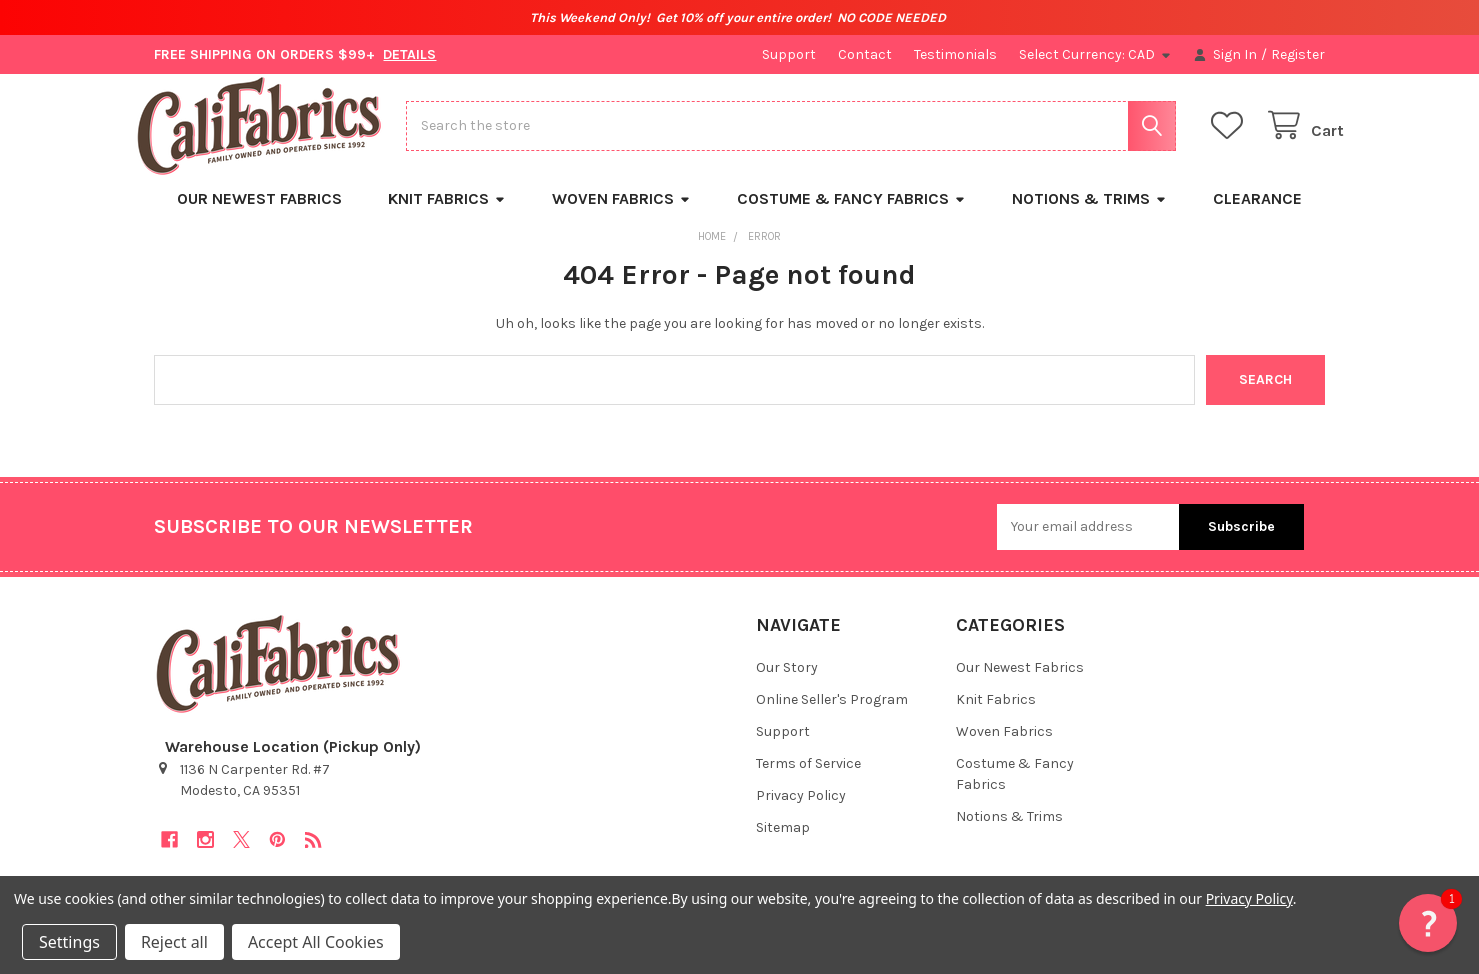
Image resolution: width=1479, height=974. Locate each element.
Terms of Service (808, 779)
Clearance (1257, 214)
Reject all (174, 942)
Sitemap (783, 843)
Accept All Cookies (316, 942)
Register (1298, 54)
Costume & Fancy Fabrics (851, 214)
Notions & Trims (1089, 214)
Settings (69, 942)
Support (789, 54)
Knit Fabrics (447, 214)
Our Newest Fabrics (259, 214)
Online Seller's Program (832, 715)
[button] (1428, 923)
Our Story (787, 683)
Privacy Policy (801, 811)
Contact (865, 54)
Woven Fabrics (621, 214)
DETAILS (409, 54)
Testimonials (955, 54)
